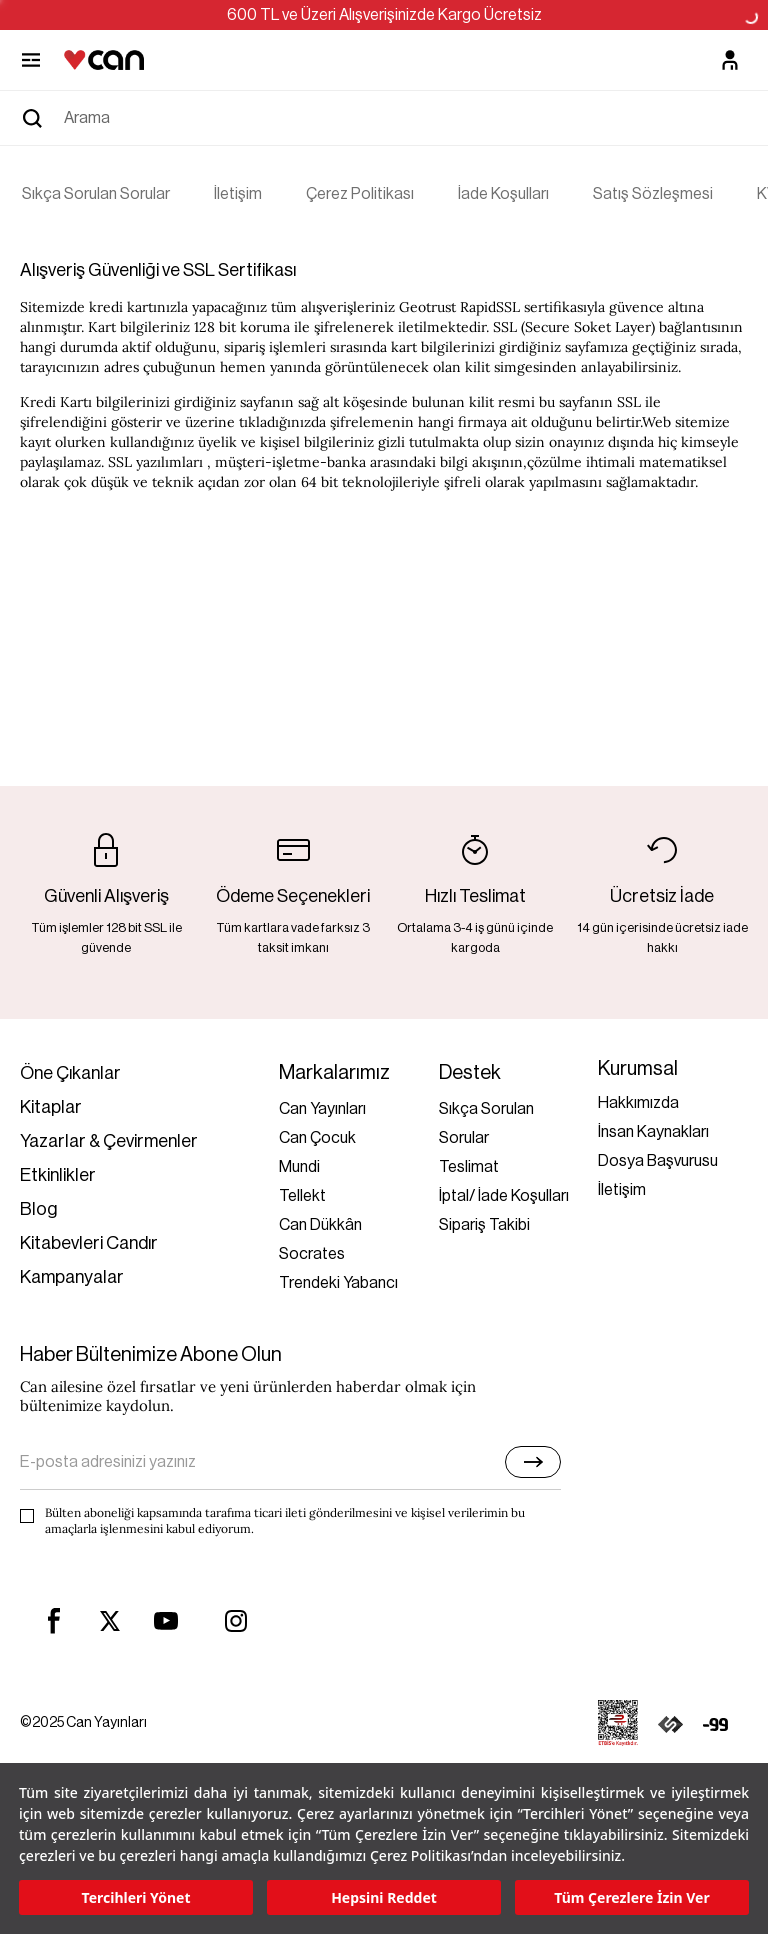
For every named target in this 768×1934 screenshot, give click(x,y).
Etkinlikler (58, 1175)
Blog (39, 1209)
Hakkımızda (638, 1103)
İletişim (238, 194)
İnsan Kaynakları (653, 1132)
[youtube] (166, 1621)
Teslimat (469, 1167)
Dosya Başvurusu (658, 1161)
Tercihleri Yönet (136, 1897)
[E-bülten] (533, 1462)
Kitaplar (51, 1107)
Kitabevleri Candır (89, 1243)
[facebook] (54, 1621)
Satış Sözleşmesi (653, 194)
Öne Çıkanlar (70, 1073)
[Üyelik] (730, 60)
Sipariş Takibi (484, 1225)
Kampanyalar (72, 1277)
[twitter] (110, 1621)
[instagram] (236, 1621)
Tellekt (302, 1196)
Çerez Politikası (360, 194)
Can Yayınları (322, 1109)
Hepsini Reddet (384, 1897)
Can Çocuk (317, 1138)
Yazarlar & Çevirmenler (109, 1141)
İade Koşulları (503, 194)
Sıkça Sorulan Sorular (96, 194)
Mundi (299, 1167)
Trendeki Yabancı (338, 1283)
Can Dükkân (320, 1225)
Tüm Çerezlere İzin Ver (631, 1897)
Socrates (312, 1254)
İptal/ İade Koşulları (504, 1196)
